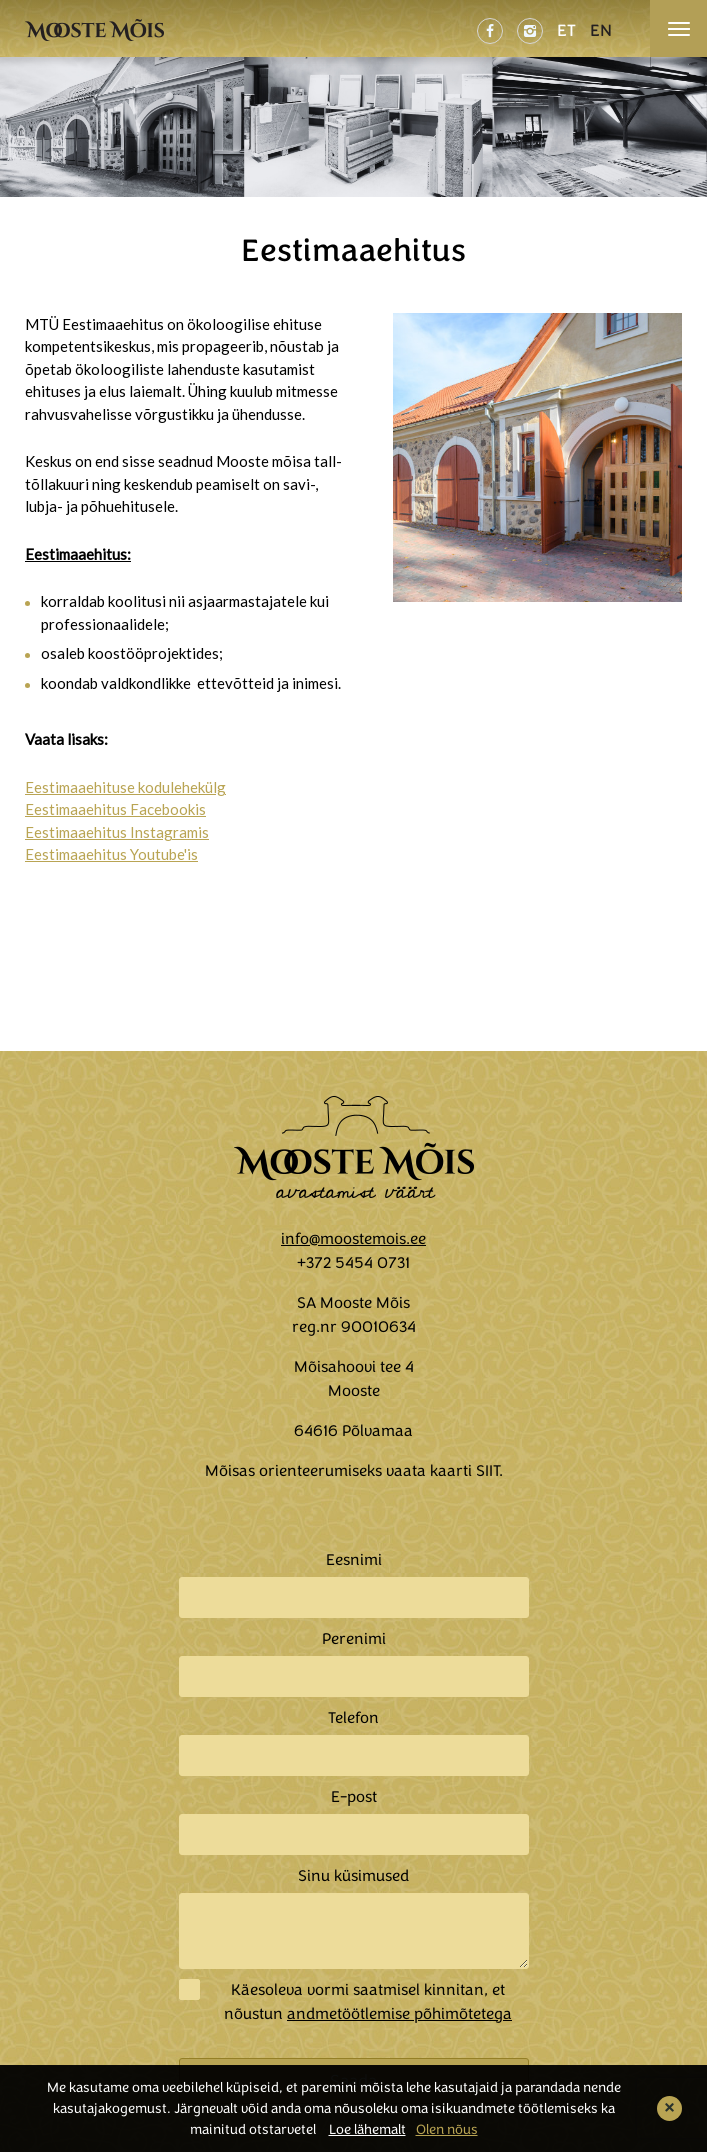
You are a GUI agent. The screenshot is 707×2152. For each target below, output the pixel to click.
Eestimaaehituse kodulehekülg (125, 787)
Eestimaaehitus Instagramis (117, 832)
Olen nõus (447, 2129)
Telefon (353, 1718)
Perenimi (354, 1639)
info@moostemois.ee (353, 1239)
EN (601, 30)
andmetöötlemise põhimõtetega (399, 2014)
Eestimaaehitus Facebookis (115, 809)
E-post (354, 1797)
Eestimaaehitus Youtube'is (111, 854)
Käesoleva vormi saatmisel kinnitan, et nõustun (368, 2002)
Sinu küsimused (353, 1876)
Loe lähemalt (367, 2129)
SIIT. (489, 1471)
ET (566, 30)
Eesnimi (354, 1560)
